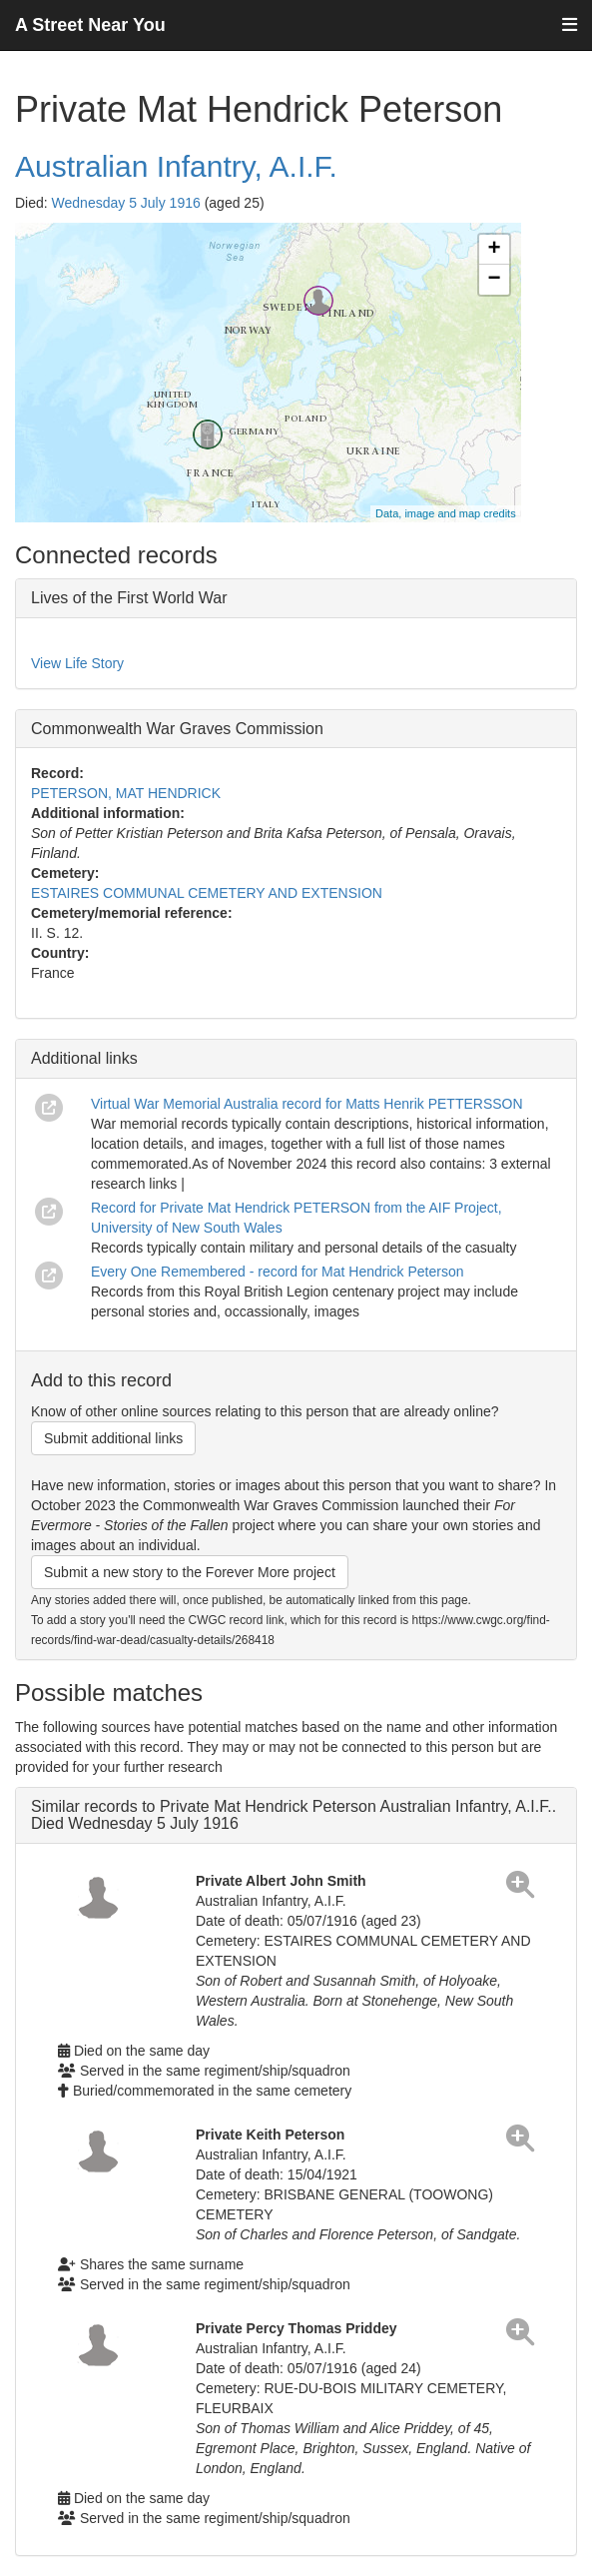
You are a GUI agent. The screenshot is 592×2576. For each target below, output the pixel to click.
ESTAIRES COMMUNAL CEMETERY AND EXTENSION (206, 893)
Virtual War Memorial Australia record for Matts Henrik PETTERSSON (307, 1104)
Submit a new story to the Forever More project (189, 1572)
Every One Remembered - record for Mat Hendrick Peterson (277, 1272)
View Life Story (77, 663)
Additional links (84, 1058)
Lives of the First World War (129, 597)
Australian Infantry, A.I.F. (176, 166)
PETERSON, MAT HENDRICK (126, 793)
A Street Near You (90, 25)
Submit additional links (113, 1438)
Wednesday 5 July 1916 (126, 203)
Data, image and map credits (445, 513)
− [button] (494, 280)
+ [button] (494, 250)
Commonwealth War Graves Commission (177, 728)
